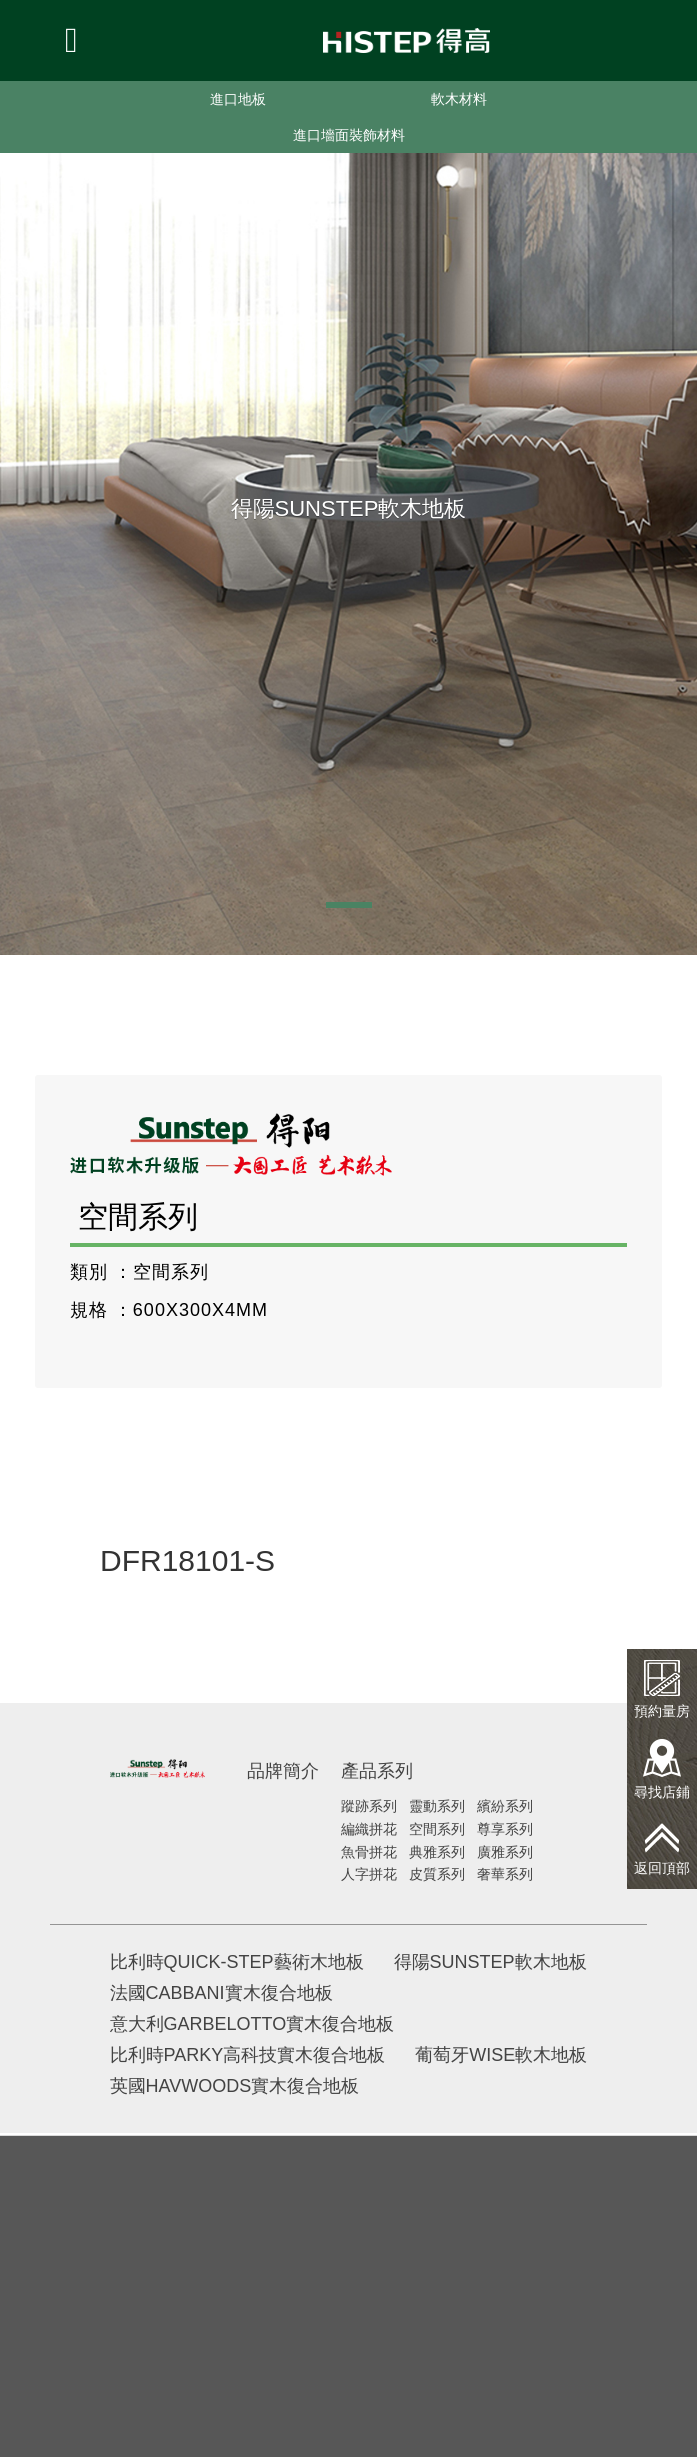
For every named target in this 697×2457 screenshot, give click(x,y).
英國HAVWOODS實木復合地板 (235, 2086)
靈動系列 (437, 1806)
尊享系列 (505, 1829)
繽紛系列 (505, 1806)
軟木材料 (459, 99)
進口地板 (238, 99)
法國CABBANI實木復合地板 (221, 1993)
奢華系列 (505, 1874)
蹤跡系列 (369, 1806)
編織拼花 (369, 1829)
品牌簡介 (283, 1771)
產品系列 (377, 1771)
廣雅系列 (505, 1852)
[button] (349, 905)
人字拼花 (369, 1874)
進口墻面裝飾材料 (349, 135)
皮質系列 (437, 1874)
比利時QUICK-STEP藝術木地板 (237, 1962)
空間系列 (437, 1829)
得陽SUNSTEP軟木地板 (490, 1962)
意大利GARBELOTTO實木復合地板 (252, 2024)
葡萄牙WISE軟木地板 (501, 2055)
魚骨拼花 (369, 1852)
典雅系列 (437, 1852)
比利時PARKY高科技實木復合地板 (248, 2055)
